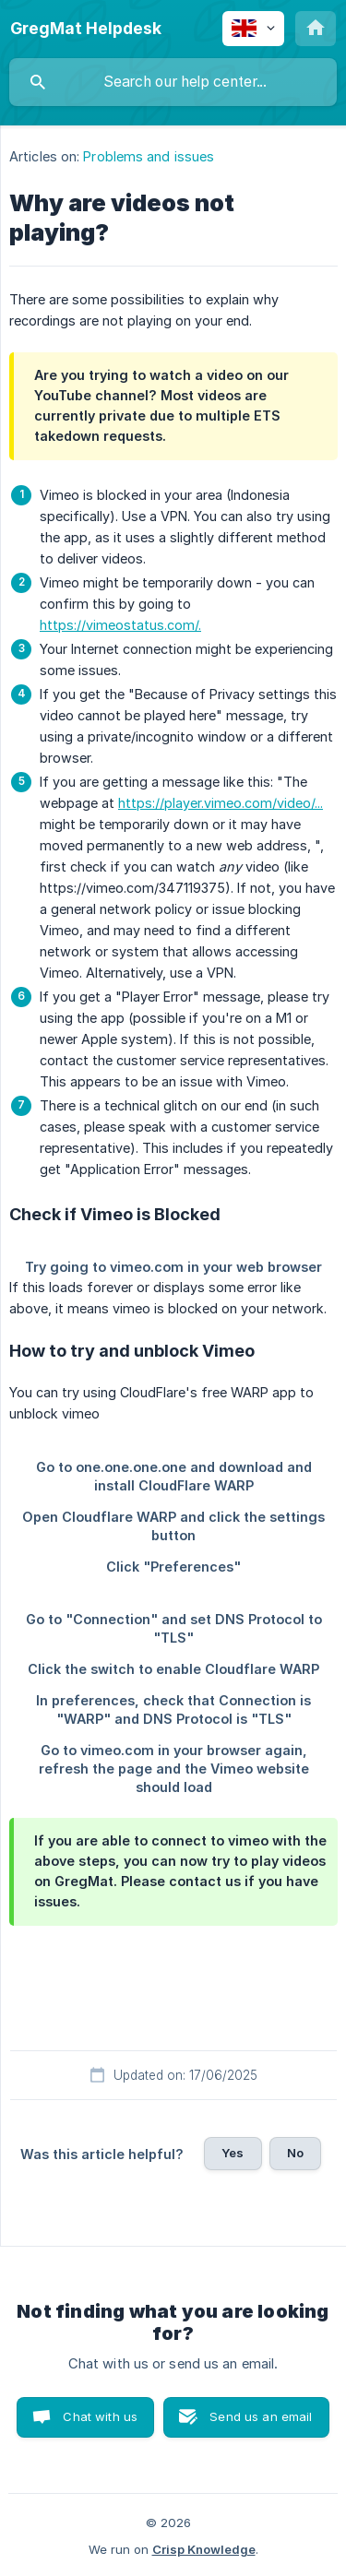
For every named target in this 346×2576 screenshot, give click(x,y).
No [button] (295, 2152)
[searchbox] (173, 82)
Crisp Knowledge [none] (204, 2549)
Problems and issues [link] (148, 156)
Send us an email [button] (260, 2416)
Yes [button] (232, 2152)
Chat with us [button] (100, 2416)
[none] (85, 28)
